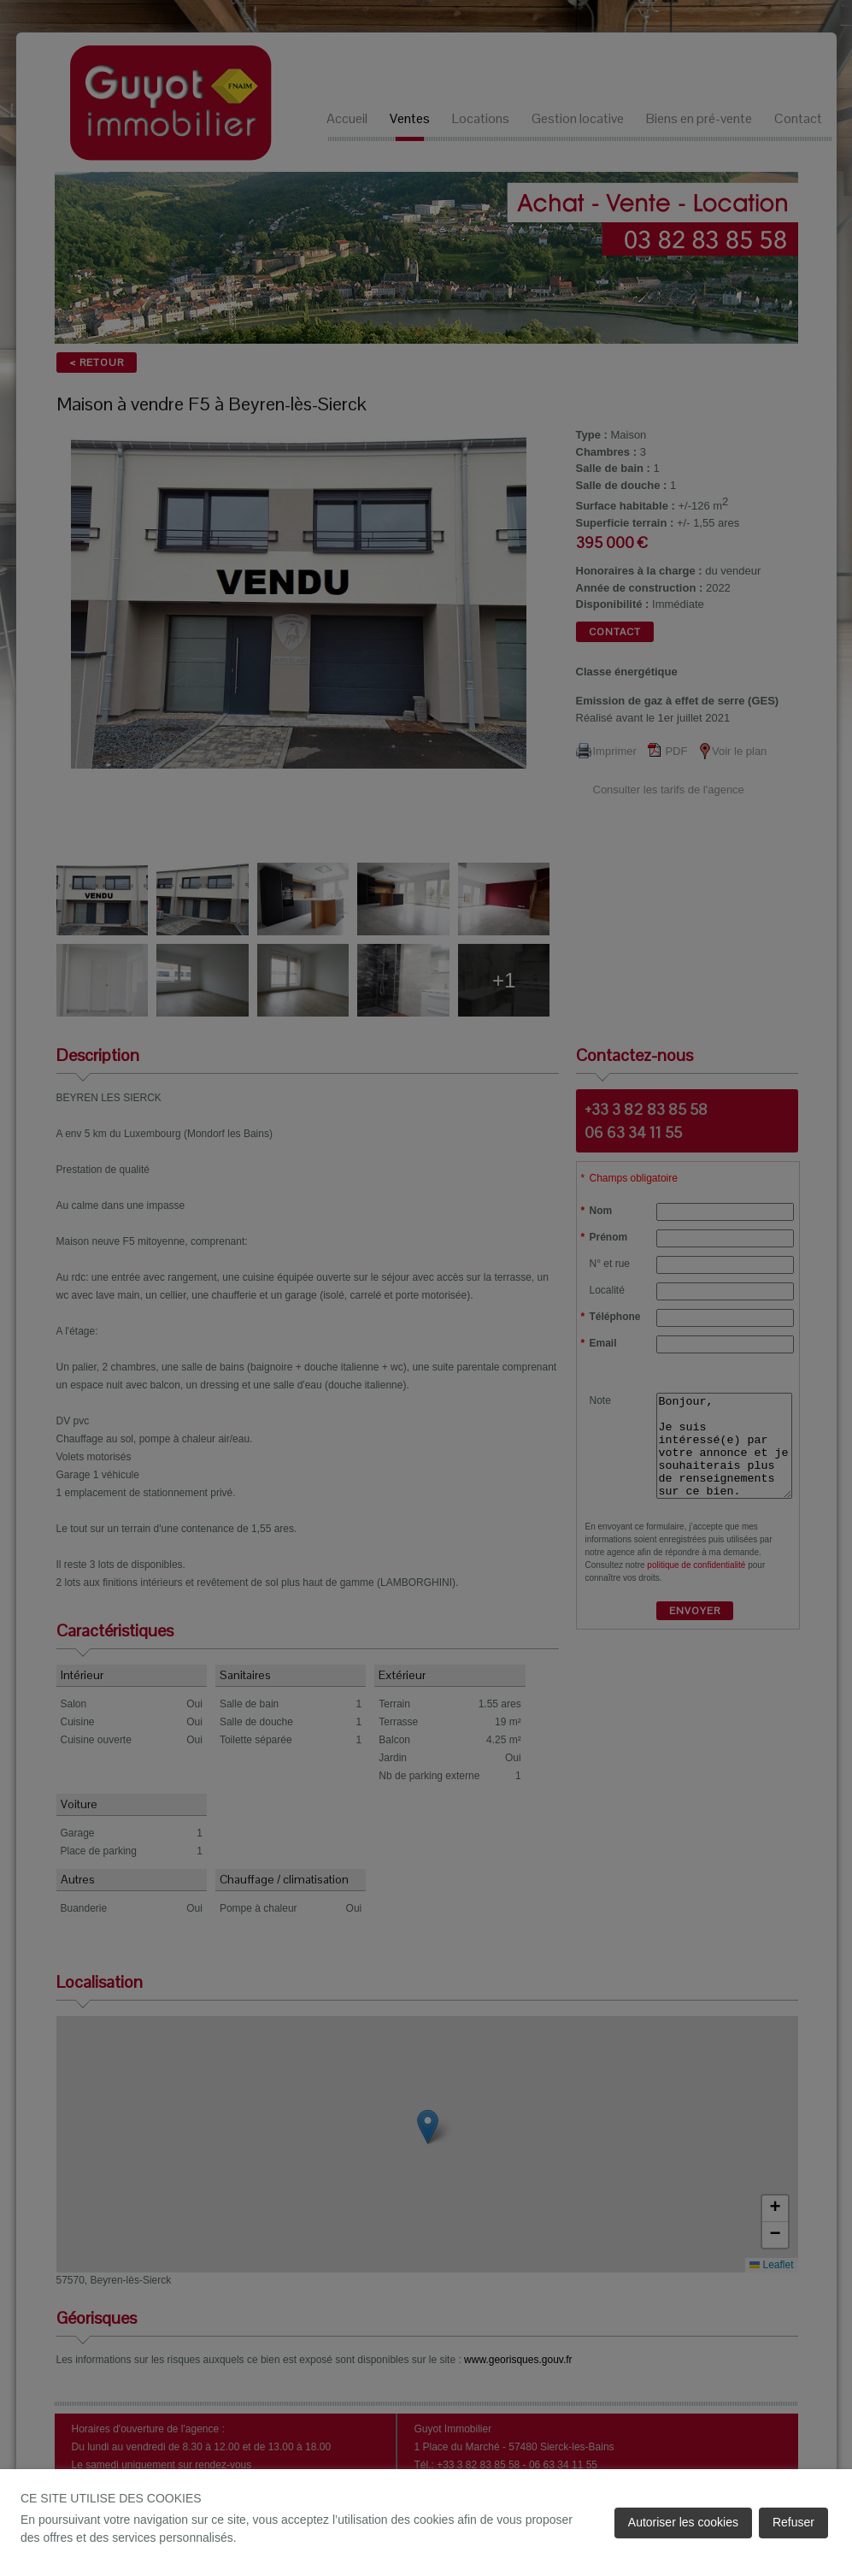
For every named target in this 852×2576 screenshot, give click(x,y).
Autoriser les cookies (683, 2522)
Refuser (793, 2522)
